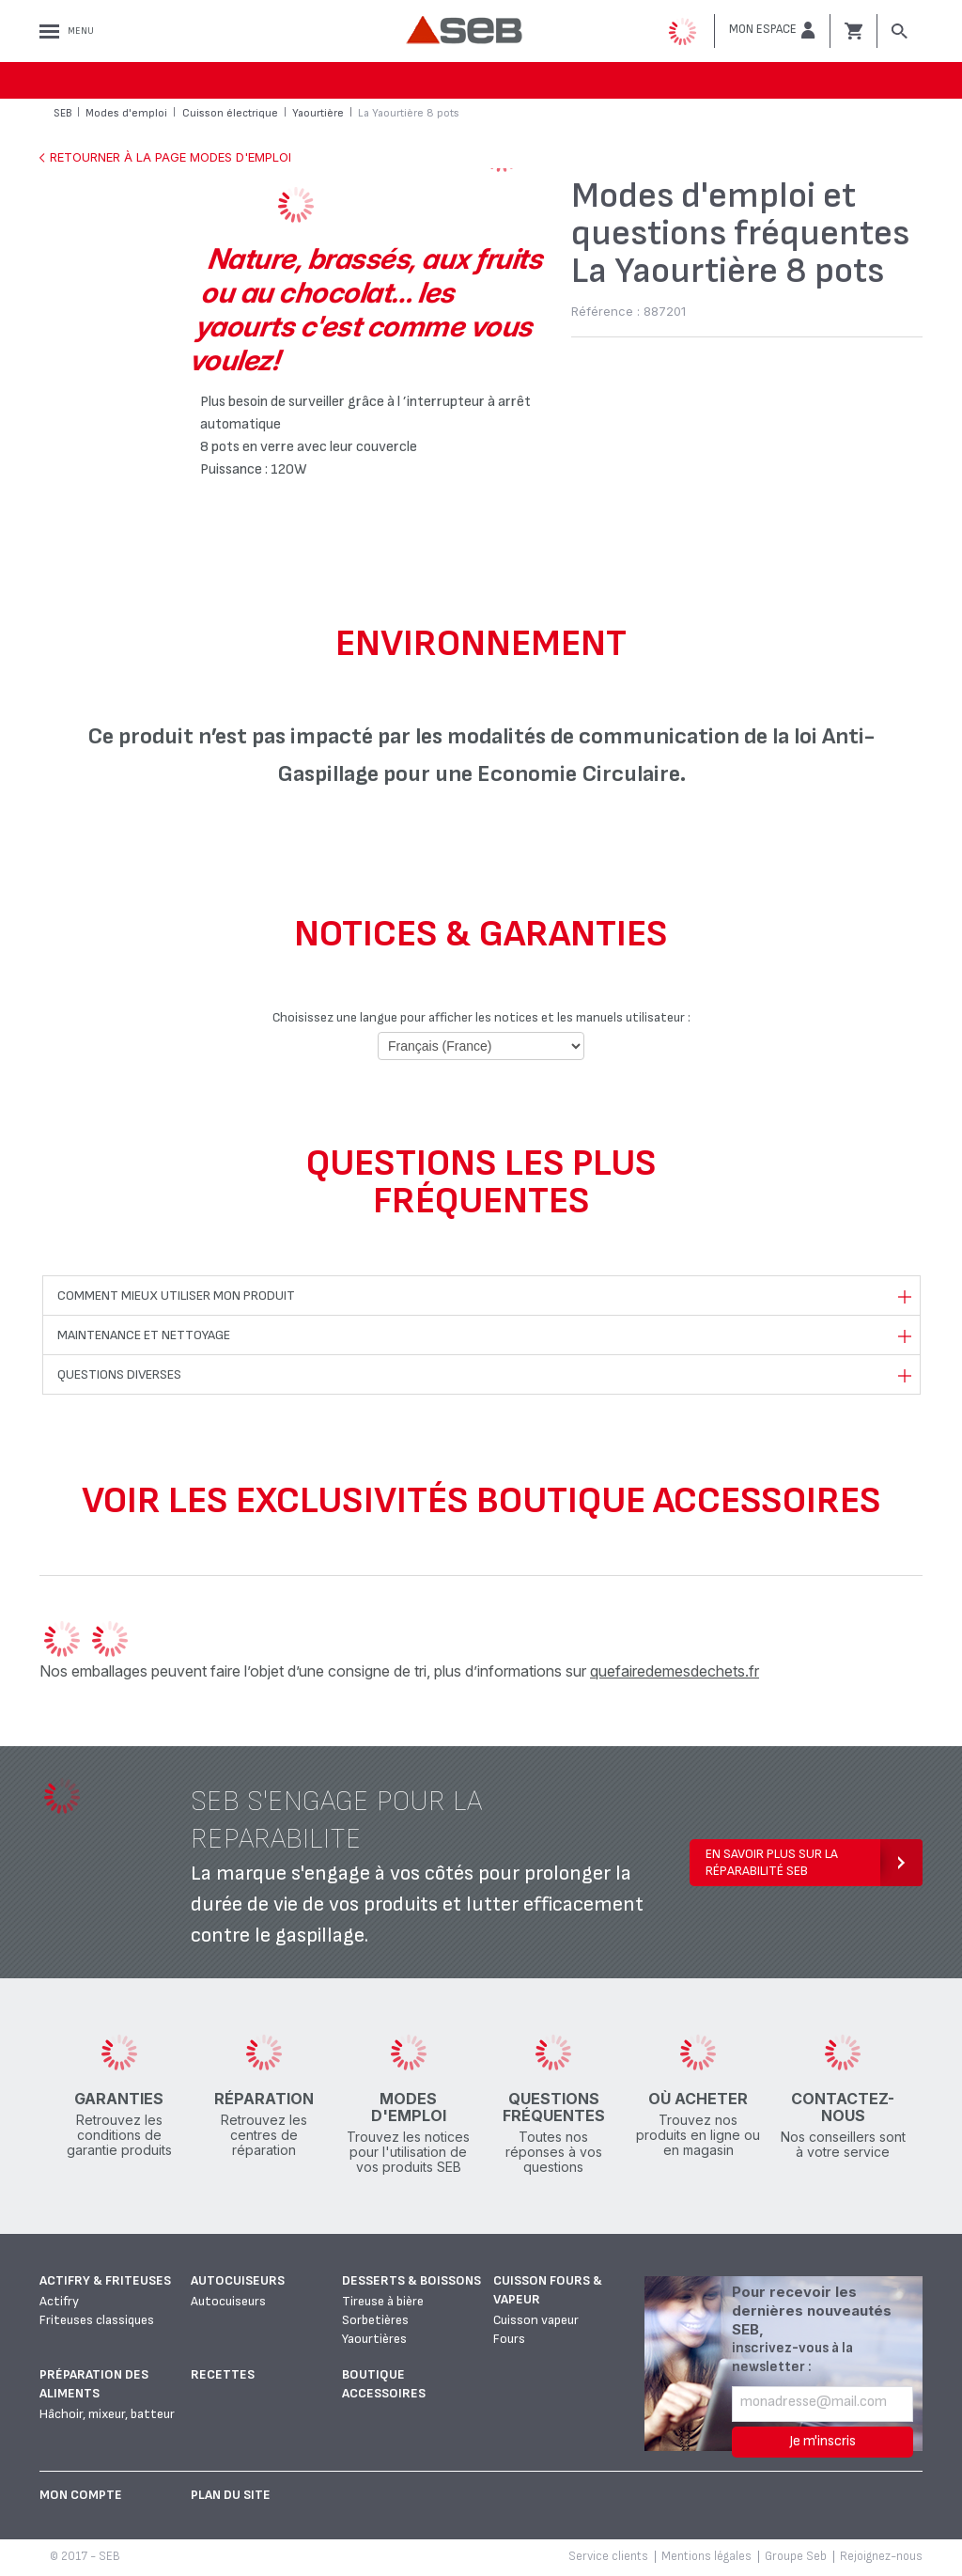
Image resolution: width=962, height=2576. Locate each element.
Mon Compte (80, 2495)
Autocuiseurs (238, 2280)
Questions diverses (119, 1374)
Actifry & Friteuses (105, 2280)
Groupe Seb (796, 2556)
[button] (772, 30)
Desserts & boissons (411, 2280)
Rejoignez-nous (881, 2556)
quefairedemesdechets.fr (674, 1671)
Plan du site (231, 2495)
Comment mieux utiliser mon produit (176, 1296)
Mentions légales (706, 2556)
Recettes (223, 2374)
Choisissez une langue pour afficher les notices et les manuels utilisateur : (481, 1017)
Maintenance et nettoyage (143, 1335)
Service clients (608, 2556)
